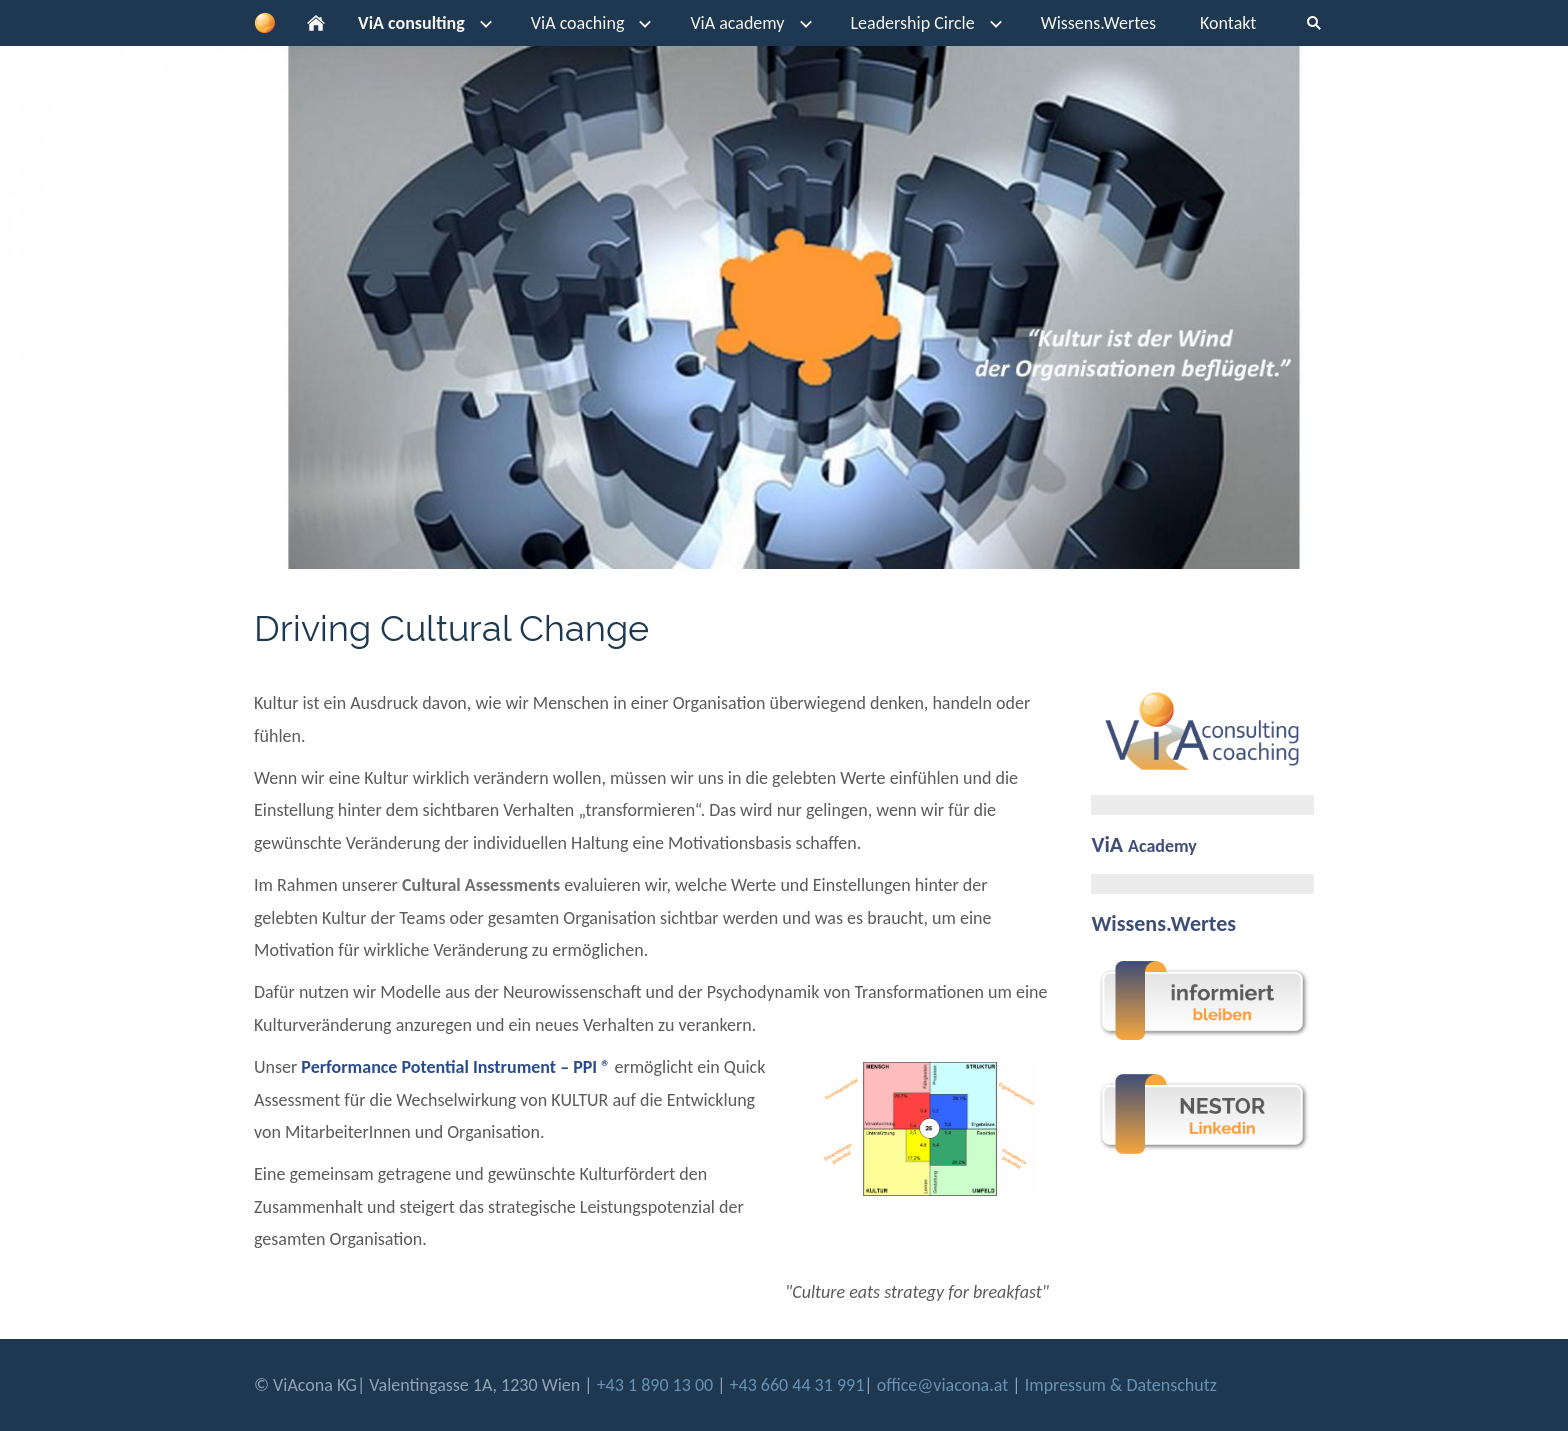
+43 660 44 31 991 (797, 1385)
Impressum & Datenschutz (1121, 1385)
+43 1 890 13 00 (657, 1385)
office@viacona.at (943, 1385)
